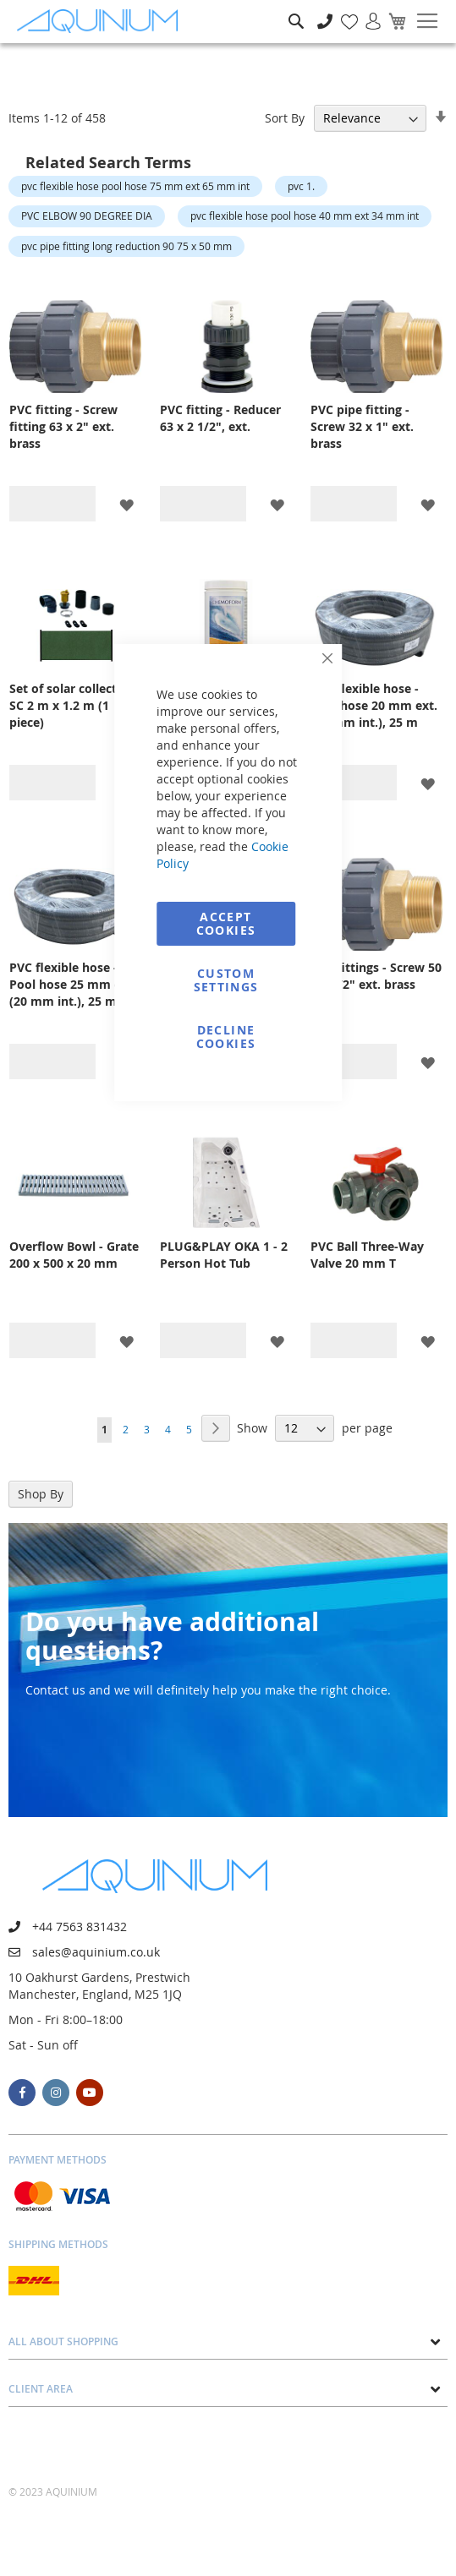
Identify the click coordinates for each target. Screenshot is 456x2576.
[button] (126, 504)
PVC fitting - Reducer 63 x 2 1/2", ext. (220, 417)
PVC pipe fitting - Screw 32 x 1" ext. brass (362, 426)
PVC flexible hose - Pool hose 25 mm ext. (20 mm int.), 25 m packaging (72, 984)
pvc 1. (301, 186)
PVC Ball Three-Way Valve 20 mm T (367, 1254)
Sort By (285, 118)
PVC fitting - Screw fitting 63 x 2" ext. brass (63, 426)
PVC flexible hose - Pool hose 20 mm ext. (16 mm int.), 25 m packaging (373, 705)
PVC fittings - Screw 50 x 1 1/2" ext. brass (376, 975)
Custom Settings (226, 980)
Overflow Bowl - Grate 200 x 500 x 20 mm (74, 1254)
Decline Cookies (225, 1036)
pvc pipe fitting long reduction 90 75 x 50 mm (126, 246)
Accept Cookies (225, 923)
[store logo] (101, 21)
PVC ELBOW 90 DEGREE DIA (86, 215)
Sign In (366, 12)
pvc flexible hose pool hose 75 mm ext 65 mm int (135, 186)
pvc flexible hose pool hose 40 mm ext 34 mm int (304, 215)
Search (296, 8)
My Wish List (343, 12)
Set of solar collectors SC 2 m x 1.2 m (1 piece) (72, 705)
